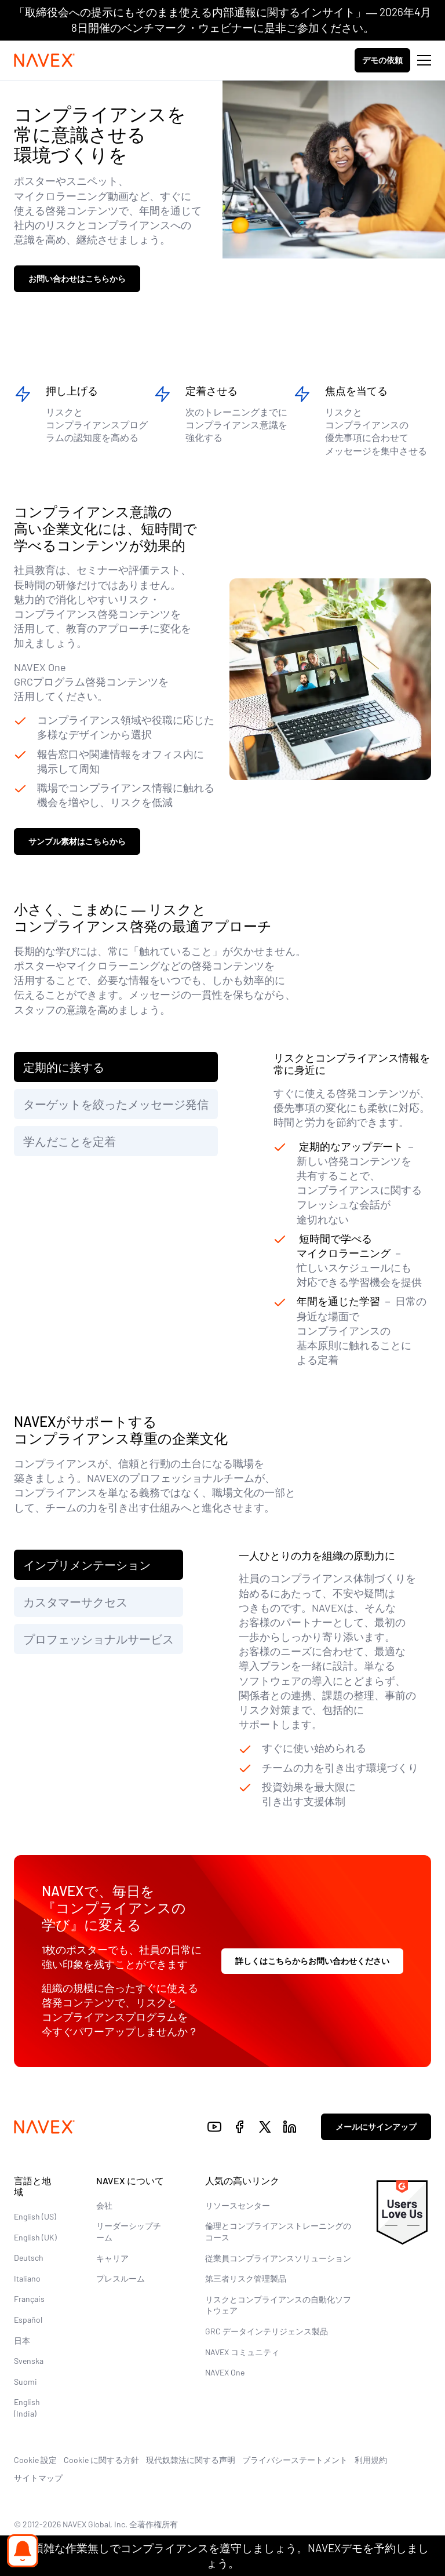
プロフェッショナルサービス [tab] (98, 1639)
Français (29, 2299)
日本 (22, 2340)
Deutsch (28, 2257)
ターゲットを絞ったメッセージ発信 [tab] (116, 1104)
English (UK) (35, 2237)
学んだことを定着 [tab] (69, 1141)
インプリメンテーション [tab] (87, 1565)
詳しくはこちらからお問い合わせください (312, 1961)
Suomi (25, 2381)
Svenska (28, 2361)
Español (28, 2319)
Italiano (27, 2278)
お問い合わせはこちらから (77, 278)
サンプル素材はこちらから (77, 841)
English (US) (35, 2216)
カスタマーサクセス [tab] (75, 1602)
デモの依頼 (382, 60)
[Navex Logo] (44, 60)
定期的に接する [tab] (63, 1067)
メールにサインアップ (376, 2127)
